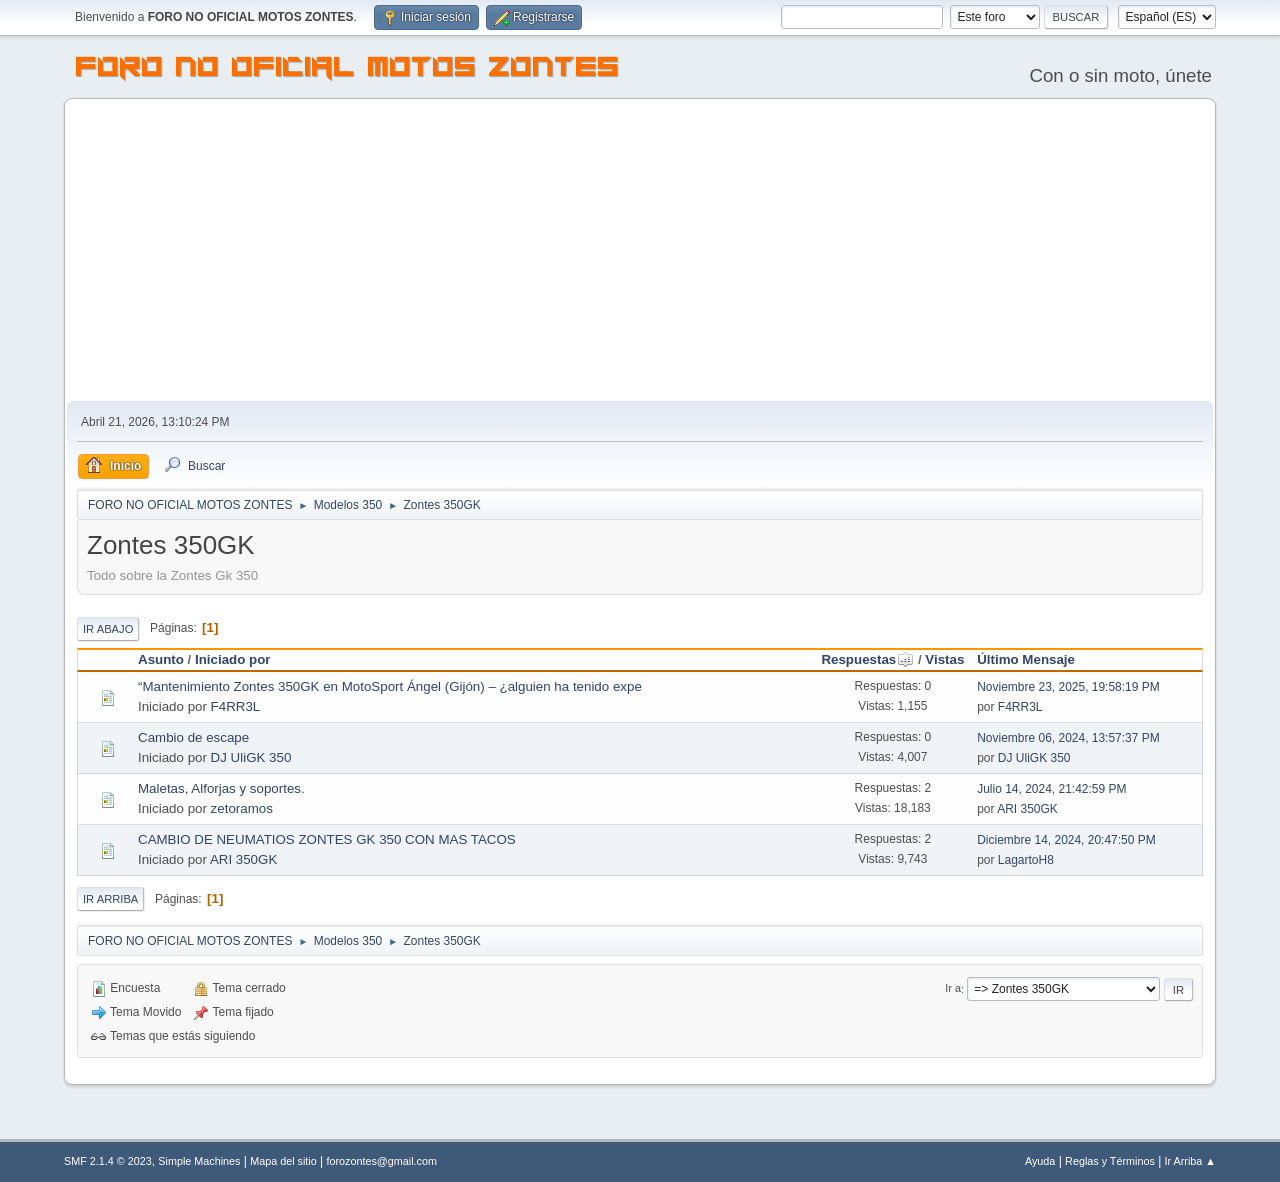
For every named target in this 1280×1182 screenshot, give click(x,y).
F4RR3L (236, 706)
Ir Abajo (108, 629)
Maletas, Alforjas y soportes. (221, 788)
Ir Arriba (110, 899)
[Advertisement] (640, 251)
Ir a (953, 989)
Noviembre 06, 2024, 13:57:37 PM (1068, 738)
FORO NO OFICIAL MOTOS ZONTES (348, 70)
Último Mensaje (1026, 659)
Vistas (944, 659)
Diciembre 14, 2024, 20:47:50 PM (1066, 840)
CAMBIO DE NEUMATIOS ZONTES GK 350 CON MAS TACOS (327, 839)
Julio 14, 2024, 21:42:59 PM (1051, 789)
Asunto (161, 659)
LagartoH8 (1026, 860)
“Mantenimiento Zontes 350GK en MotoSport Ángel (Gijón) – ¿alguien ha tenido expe (390, 686)
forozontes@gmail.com (382, 1161)
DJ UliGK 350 (251, 757)
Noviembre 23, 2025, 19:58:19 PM (1068, 687)
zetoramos (242, 808)
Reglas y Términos (1110, 1161)
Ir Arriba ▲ (1190, 1161)
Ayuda (1040, 1161)
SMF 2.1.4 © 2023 (108, 1161)
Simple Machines (199, 1161)
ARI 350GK (1027, 809)
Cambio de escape (193, 737)
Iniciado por (233, 659)
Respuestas (867, 659)
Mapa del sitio (283, 1161)
